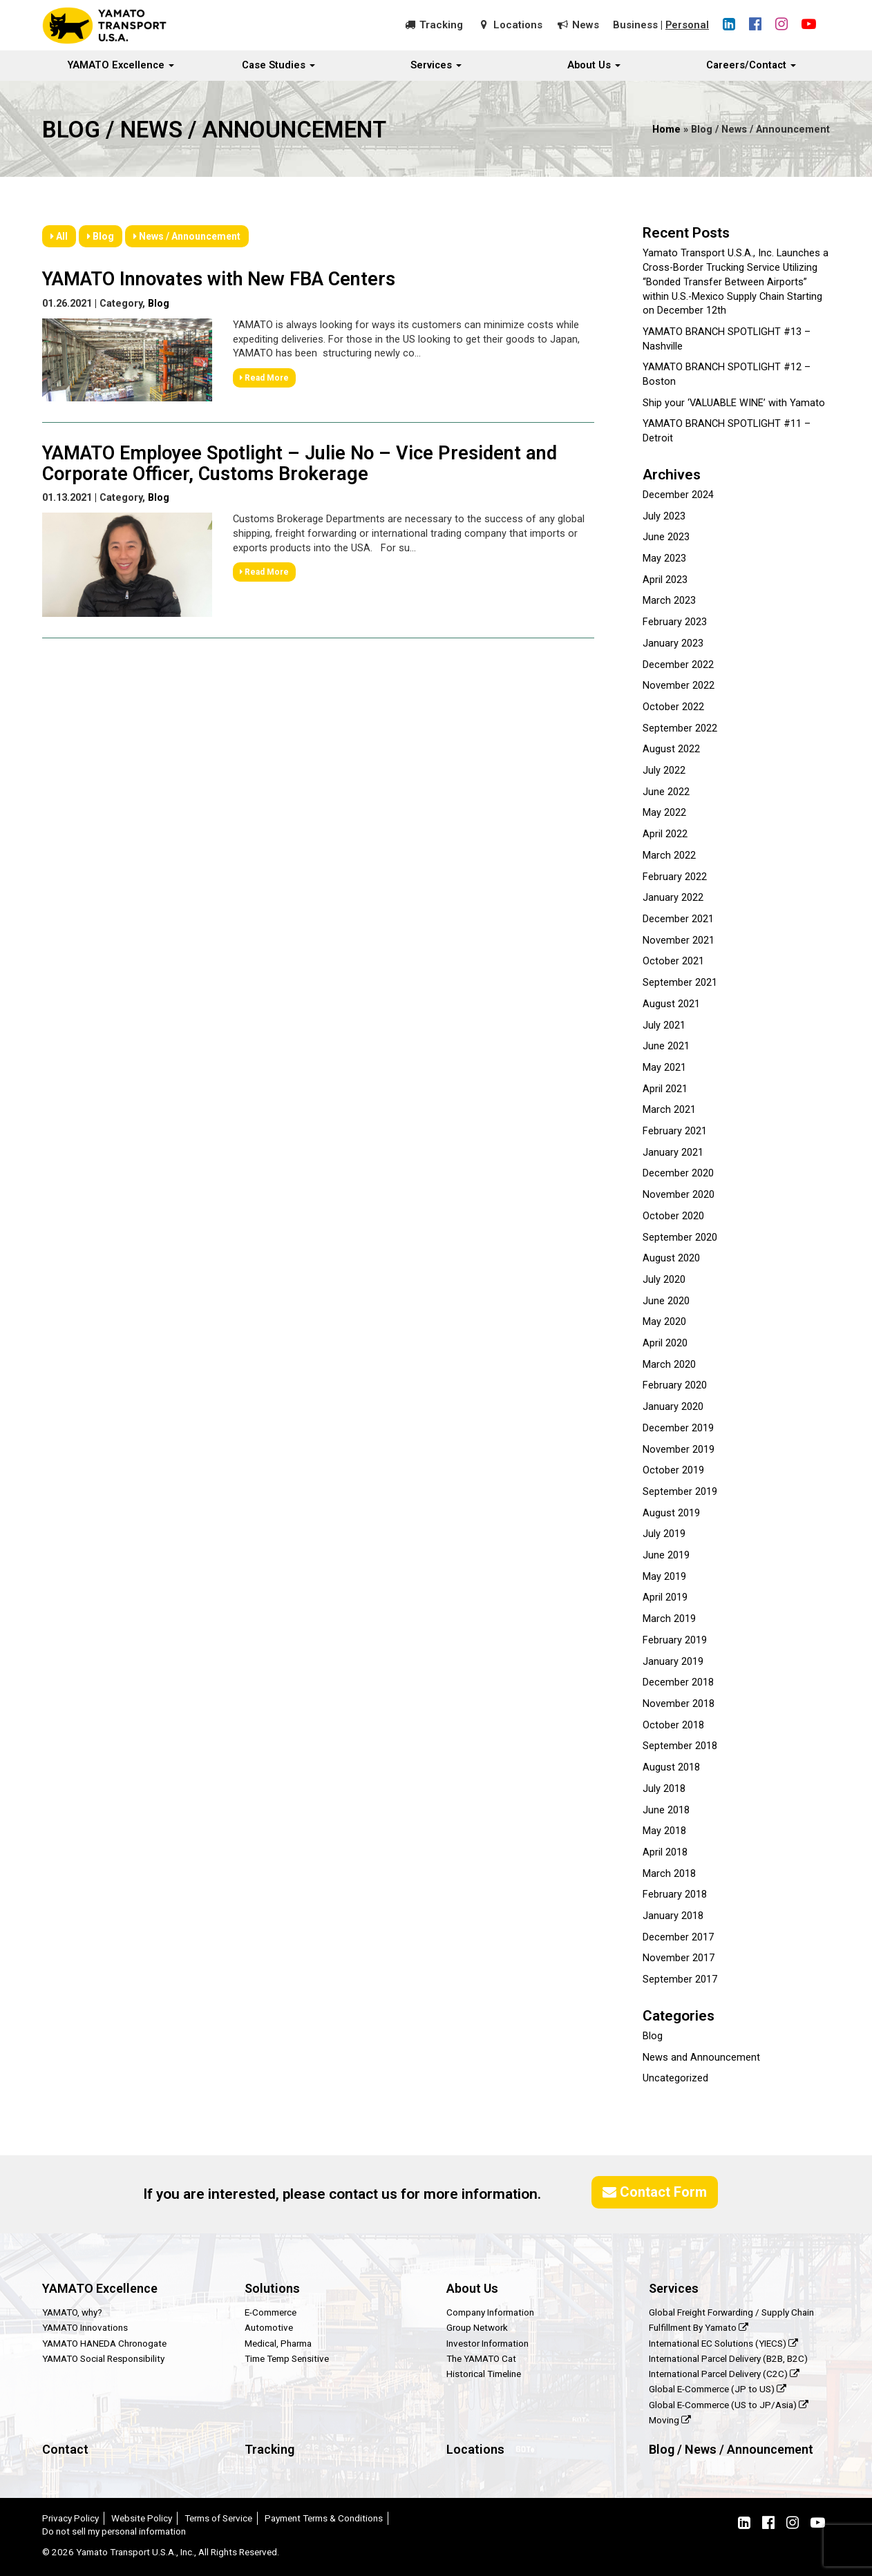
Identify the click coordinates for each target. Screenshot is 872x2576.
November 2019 (678, 1450)
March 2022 (669, 855)
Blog (100, 236)
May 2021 (664, 1068)
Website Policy (141, 2517)
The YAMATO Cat (481, 2358)
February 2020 (675, 1385)
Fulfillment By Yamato (698, 2327)
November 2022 (678, 685)
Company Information (490, 2312)
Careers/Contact (751, 66)
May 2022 (664, 813)
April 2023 (665, 580)
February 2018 (675, 1894)
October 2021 (673, 961)
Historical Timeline (483, 2373)
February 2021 (675, 1131)
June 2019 (666, 1555)
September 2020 (680, 1237)
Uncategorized (675, 2078)
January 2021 (673, 1152)
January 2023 (673, 643)
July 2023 (664, 516)
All (59, 236)
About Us (593, 66)
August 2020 (671, 1258)
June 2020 (666, 1301)
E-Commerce (270, 2312)
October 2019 (673, 1470)
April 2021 (665, 1089)
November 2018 (678, 1704)
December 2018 (678, 1682)
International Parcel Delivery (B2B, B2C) (728, 2358)
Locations (517, 25)
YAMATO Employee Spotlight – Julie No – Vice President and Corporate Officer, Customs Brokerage (299, 462)
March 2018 (669, 1874)
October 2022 (673, 707)
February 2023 (675, 622)
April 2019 (665, 1597)
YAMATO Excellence (121, 66)
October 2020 (673, 1216)
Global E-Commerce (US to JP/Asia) (728, 2404)
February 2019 (675, 1640)
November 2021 (678, 940)
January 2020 (673, 1407)
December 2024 (678, 495)
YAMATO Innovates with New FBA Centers (218, 278)
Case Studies (278, 66)
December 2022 (678, 665)
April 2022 (665, 834)
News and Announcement (701, 2057)
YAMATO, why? (72, 2312)
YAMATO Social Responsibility (103, 2358)
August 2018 (671, 1767)
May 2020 (664, 1322)
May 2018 (664, 1831)
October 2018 (673, 1725)
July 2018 (664, 1789)
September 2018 (680, 1746)
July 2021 (664, 1025)
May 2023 (664, 558)
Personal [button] (687, 25)
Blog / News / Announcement (731, 2449)
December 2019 (678, 1428)
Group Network (477, 2327)
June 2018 (666, 1810)
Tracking (440, 25)
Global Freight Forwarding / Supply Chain (731, 2312)
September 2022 (680, 728)
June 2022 (666, 792)
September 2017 (680, 1979)
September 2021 (680, 983)
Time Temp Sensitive (287, 2358)
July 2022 (664, 770)
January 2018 (673, 1916)
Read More (264, 376)
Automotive (269, 2327)
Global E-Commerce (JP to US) (717, 2388)
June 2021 (666, 1046)
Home (666, 129)
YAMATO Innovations (85, 2327)
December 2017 (678, 1937)
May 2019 (664, 1577)
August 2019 (671, 1513)
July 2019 (664, 1534)
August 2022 (671, 749)
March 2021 (669, 1110)
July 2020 (664, 1280)
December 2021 (678, 919)
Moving (670, 2419)
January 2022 (673, 898)
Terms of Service (218, 2517)
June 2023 (666, 537)
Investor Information (487, 2343)
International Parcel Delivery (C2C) (724, 2373)
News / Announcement (186, 236)
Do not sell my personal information (114, 2531)
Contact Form (655, 2192)
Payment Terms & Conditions (324, 2517)
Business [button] (634, 25)
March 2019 (669, 1619)
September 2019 (680, 1492)
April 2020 (665, 1343)
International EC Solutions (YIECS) (723, 2343)
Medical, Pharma (278, 2343)
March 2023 (669, 601)
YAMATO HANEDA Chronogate (104, 2343)
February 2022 (675, 877)
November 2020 (678, 1195)
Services (436, 66)
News (584, 25)
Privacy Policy (70, 2517)
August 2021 (671, 1004)
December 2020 (678, 1173)
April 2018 (665, 1852)
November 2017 (678, 1958)
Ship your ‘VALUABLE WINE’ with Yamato (734, 403)
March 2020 (669, 1365)
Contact (65, 2449)
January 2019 (673, 1662)
